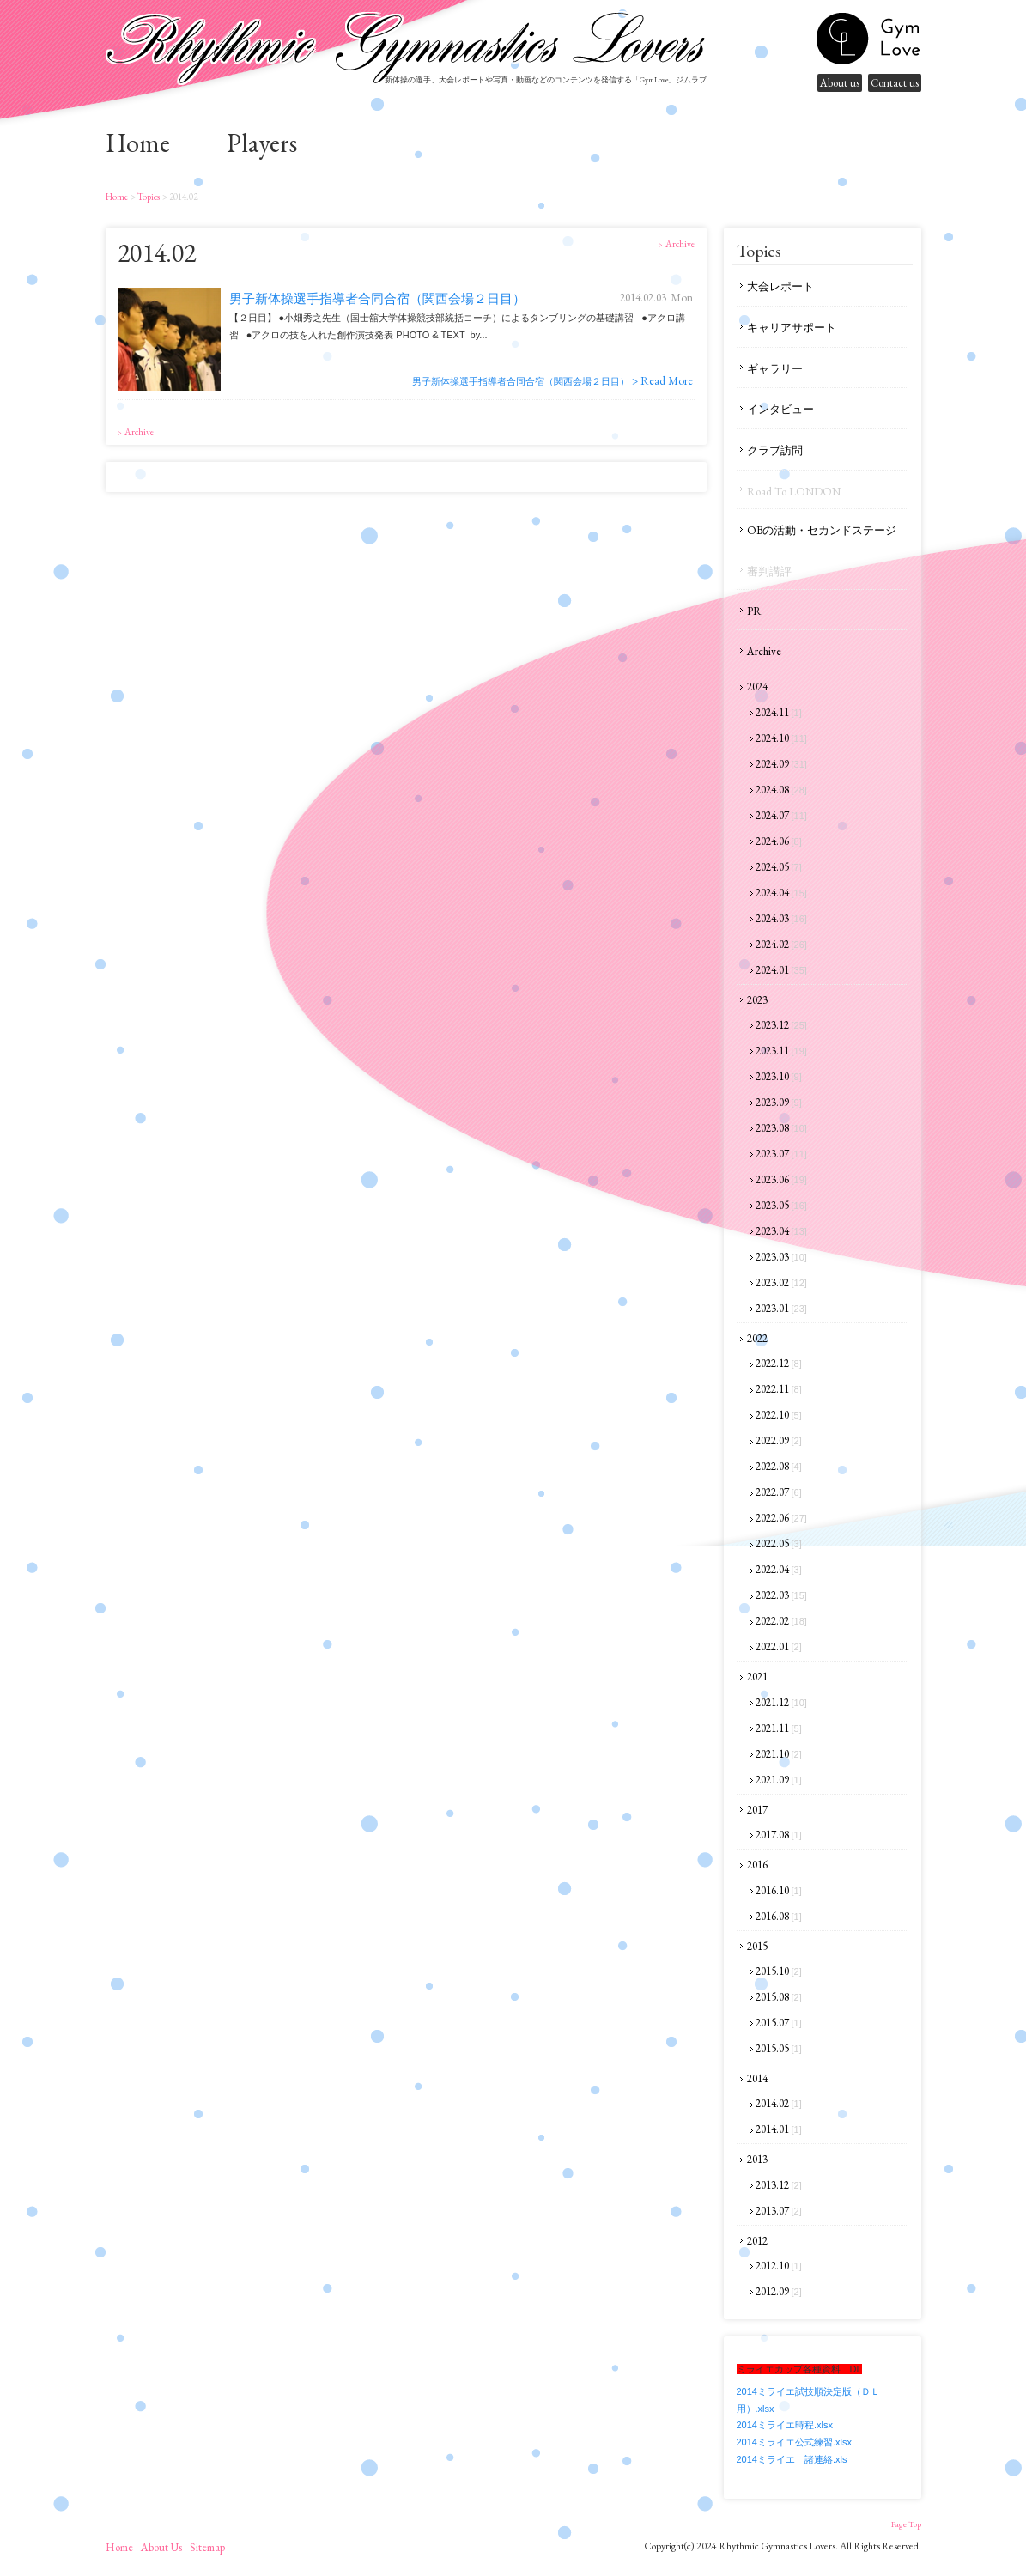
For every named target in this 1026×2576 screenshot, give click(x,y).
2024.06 (779, 841)
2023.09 (779, 1102)
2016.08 (779, 1916)
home (138, 143)
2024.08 (781, 789)
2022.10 (779, 1414)
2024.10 (781, 738)
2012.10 (779, 2265)
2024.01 (781, 970)
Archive (764, 651)
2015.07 (779, 2022)
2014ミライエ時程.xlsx (785, 2425)
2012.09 (779, 2291)
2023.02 (781, 1282)
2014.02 (779, 2103)
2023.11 (781, 1050)
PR (754, 611)
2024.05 (779, 867)
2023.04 (781, 1231)
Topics (148, 197)
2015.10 (779, 1971)
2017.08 (779, 1834)
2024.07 (781, 815)
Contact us (895, 83)
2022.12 (779, 1363)
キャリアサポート (791, 327)
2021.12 (781, 1702)
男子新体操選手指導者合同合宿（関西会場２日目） (377, 299)
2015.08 (779, 1997)
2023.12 (781, 1025)
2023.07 (781, 1153)
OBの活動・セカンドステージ (821, 530)
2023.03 (781, 1256)
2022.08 (779, 1466)
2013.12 (779, 2185)
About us (839, 83)
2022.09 (779, 1440)
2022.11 (779, 1389)
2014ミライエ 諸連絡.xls (792, 2459)
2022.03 (781, 1595)
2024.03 (781, 918)
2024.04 (781, 892)
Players (262, 143)
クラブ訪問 (775, 450)
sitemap (207, 2547)
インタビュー (780, 409)
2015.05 (779, 2048)
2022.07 (779, 1492)
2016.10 (779, 1890)
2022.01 (779, 1646)
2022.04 (779, 1569)
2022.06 (781, 1517)
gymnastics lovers (867, 39)
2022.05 (779, 1543)
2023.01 (781, 1308)
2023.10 (779, 1076)
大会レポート (780, 286)
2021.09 (779, 1779)
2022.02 (781, 1620)
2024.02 (781, 944)
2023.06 (781, 1179)
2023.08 (781, 1128)
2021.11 (779, 1728)
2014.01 (779, 2129)
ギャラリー (775, 368)
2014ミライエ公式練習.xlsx (794, 2442)
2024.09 (781, 763)
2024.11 (779, 712)
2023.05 (781, 1205)
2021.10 (779, 1754)
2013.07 (779, 2210)
